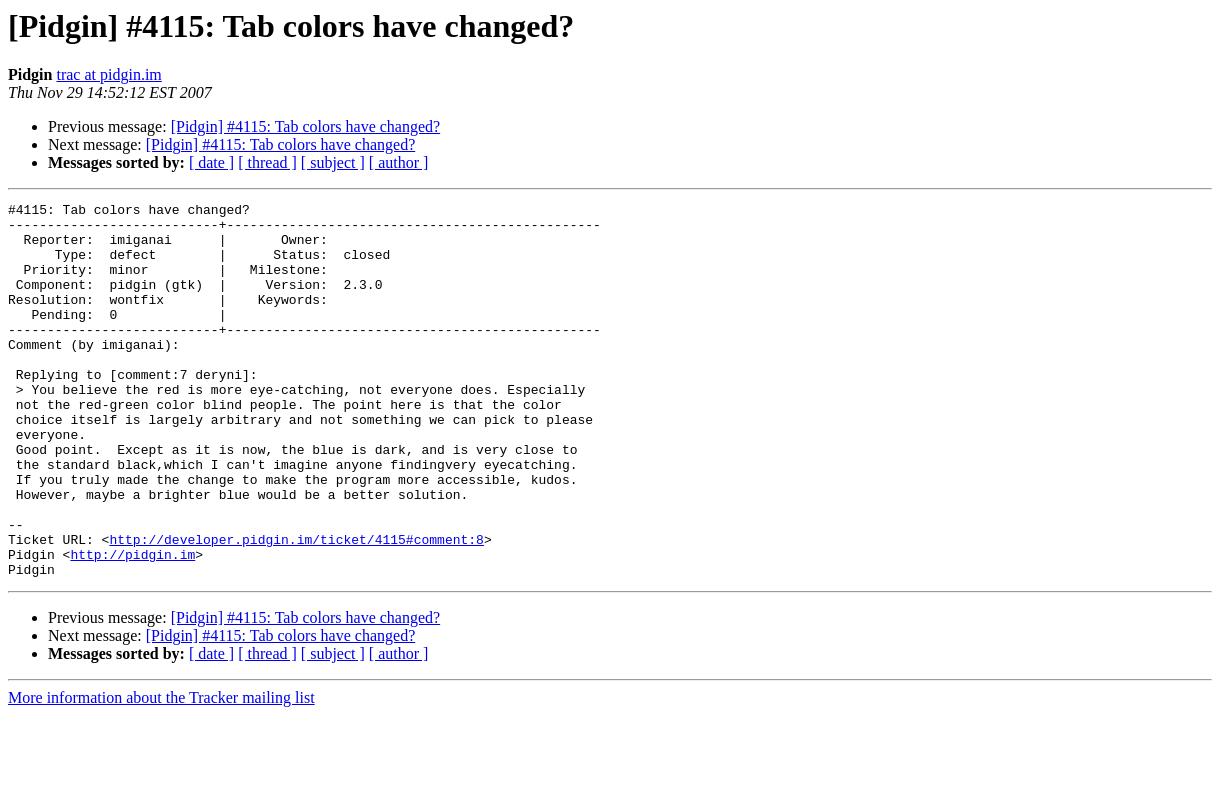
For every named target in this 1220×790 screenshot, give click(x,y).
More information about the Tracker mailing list (161, 772)
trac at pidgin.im (108, 74)
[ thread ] (267, 162)
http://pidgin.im (132, 626)
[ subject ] (333, 162)
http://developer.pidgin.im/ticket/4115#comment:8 (296, 608)
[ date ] (211, 162)
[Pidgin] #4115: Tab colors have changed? (305, 126)
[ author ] (399, 162)
